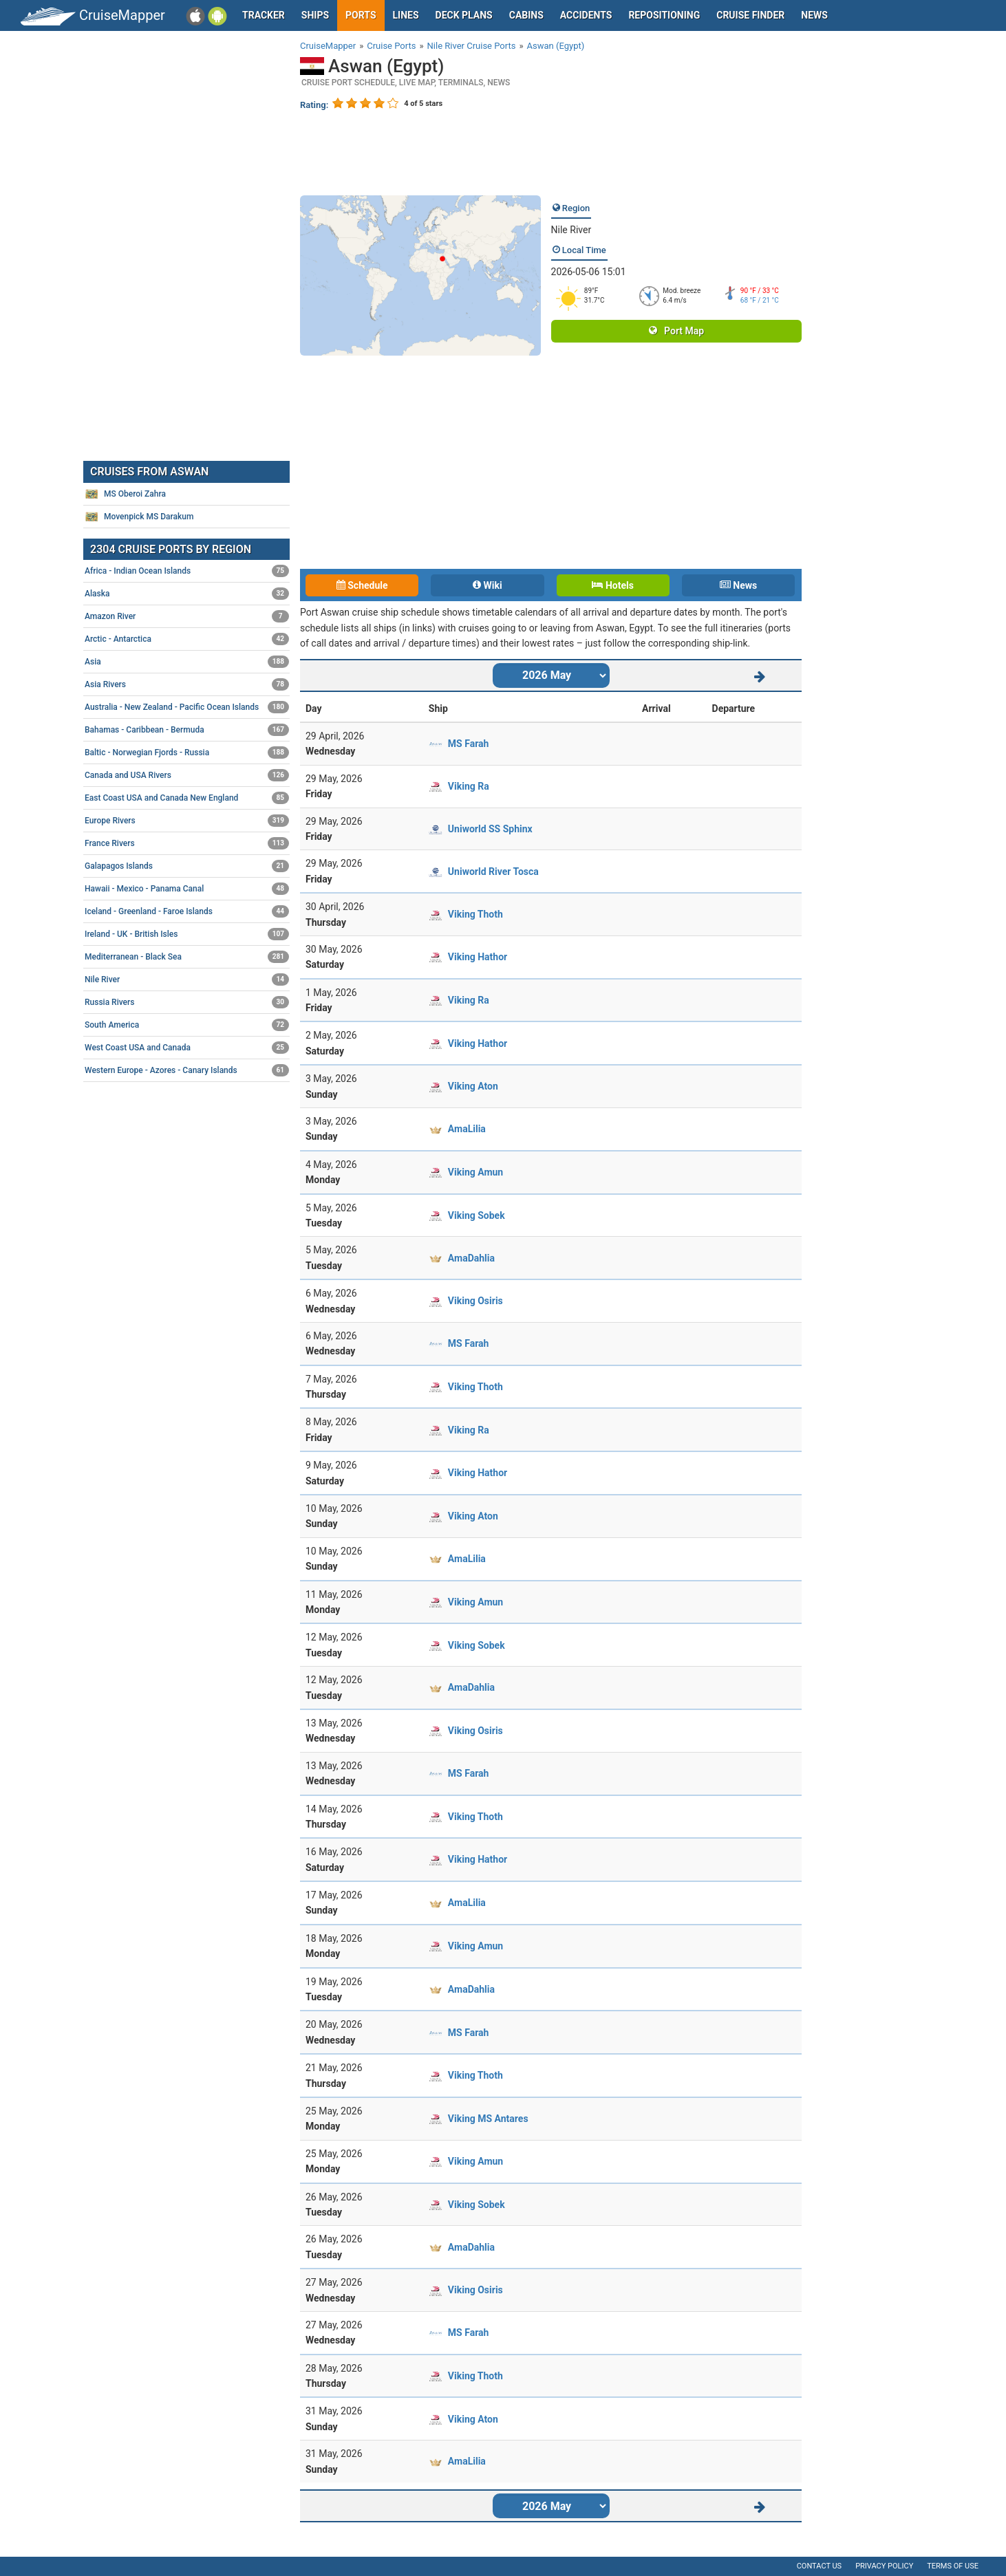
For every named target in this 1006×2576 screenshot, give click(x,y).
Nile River (571, 229)
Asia (187, 662)
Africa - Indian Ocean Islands (187, 571)
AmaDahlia (471, 1258)
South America (187, 1025)
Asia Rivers (187, 684)
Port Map (676, 330)
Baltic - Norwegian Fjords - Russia (187, 752)
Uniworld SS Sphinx (490, 828)
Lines (406, 15)
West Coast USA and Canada (187, 1047)
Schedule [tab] (362, 585)
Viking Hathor (477, 956)
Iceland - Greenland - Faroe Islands (187, 911)
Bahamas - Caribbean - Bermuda (187, 730)
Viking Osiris (475, 1300)
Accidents (586, 15)
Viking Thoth (475, 914)
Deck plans (464, 15)
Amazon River (187, 616)
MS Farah (468, 743)
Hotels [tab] (612, 585)
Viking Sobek (476, 1215)
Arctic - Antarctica (187, 639)
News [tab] (738, 585)
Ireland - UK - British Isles (187, 934)
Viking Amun (475, 1172)
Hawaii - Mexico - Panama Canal (187, 889)
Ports (360, 15)
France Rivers (187, 843)
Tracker (263, 15)
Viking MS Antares (488, 2118)
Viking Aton (473, 1086)
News (814, 15)
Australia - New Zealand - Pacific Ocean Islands (187, 707)
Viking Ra (468, 786)
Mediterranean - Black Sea (187, 957)
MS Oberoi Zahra (125, 494)
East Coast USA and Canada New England (187, 798)
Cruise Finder (750, 15)
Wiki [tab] (487, 585)
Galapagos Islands (187, 866)
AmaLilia (467, 1128)
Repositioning (664, 15)
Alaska (187, 593)
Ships (315, 15)
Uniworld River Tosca (493, 871)
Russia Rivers (187, 1002)
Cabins (526, 15)
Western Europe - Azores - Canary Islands (187, 1070)
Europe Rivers (187, 820)
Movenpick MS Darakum (139, 516)
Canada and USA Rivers (187, 775)
